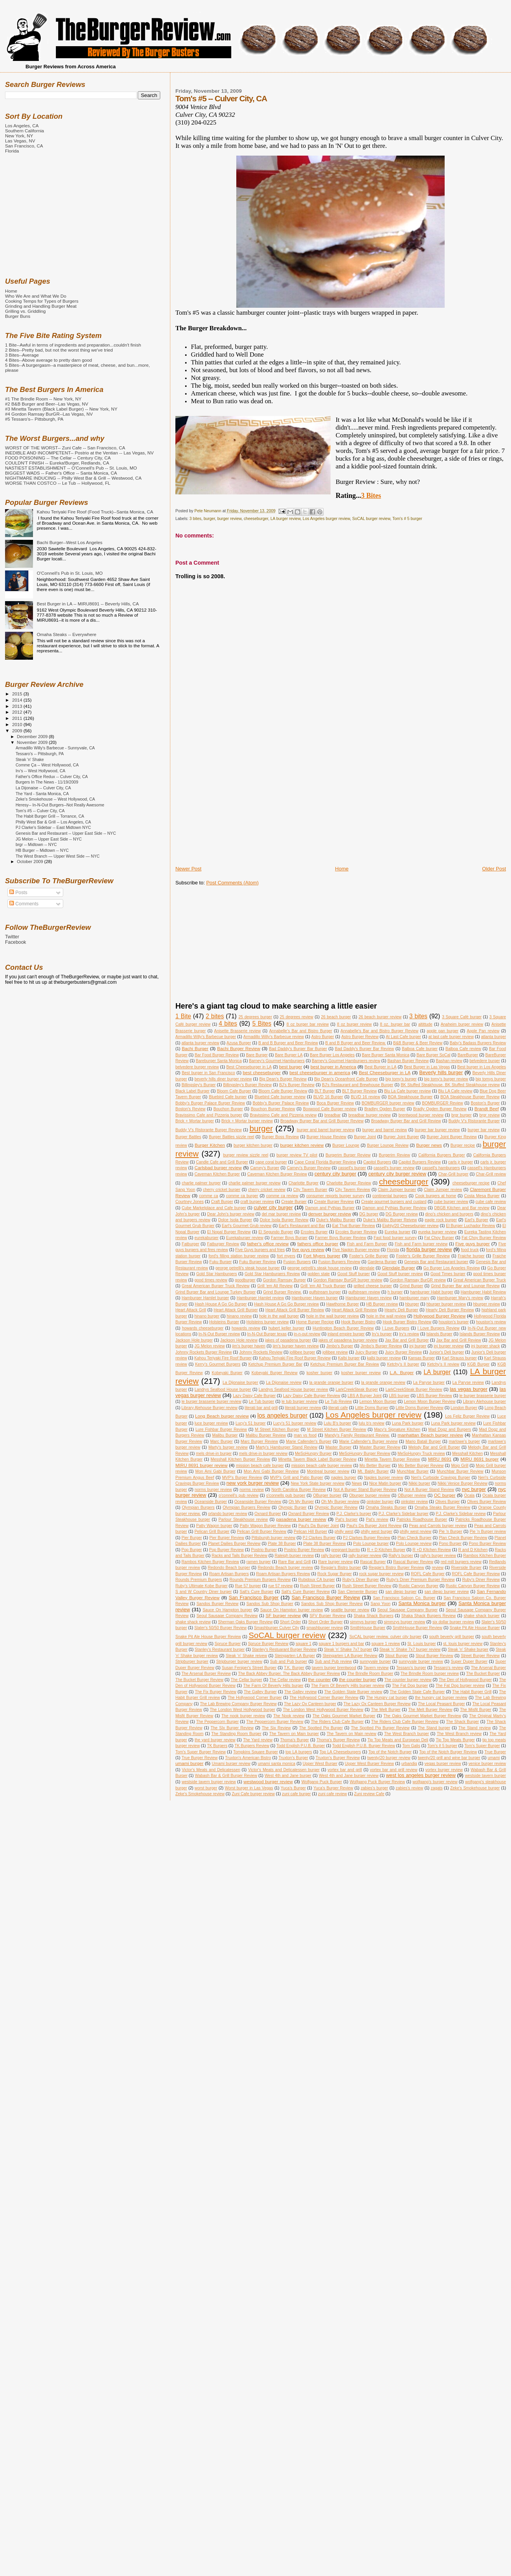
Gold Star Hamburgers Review (272, 1274)
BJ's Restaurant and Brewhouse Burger (357, 1085)
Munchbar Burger (413, 1471)
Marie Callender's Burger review (368, 1441)
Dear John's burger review (231, 1214)
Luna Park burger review (453, 1423)
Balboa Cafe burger (420, 1049)
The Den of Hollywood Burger (465, 1680)
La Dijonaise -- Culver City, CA (43, 787)
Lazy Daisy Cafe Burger (254, 1396)
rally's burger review (438, 1555)
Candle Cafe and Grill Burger (222, 1162)
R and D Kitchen (473, 1550)
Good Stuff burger (354, 1274)
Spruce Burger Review (268, 1644)
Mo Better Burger (375, 1465)
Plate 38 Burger (282, 1543)
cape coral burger (271, 1162)
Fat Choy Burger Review (484, 1238)
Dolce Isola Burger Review (284, 1220)
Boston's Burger (485, 1103)
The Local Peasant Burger (441, 1704)
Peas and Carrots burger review (438, 1526)
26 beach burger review (380, 1017)
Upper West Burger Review (369, 1763)
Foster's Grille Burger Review (423, 1256)
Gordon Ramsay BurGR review (418, 1280)
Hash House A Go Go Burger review (286, 1304)
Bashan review (449, 1061)
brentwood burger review (420, 1115)
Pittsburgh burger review (273, 1538)
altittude (425, 1024)
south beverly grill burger (451, 1637)
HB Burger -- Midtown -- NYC (42, 850)
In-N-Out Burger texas (267, 1334)
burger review (229, 519)
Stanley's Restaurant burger (220, 1649)
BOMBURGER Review (442, 1103)
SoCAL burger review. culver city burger (385, 1637)
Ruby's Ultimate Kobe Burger (201, 1586)
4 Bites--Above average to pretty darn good (48, 359)
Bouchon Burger (228, 1109)
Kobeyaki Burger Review (274, 1373)
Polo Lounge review (414, 1543)
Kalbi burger (349, 1358)
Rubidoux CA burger (316, 1579)
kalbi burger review (384, 1358)
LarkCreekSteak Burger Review (413, 1389)
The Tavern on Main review (351, 1734)
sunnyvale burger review (421, 1661)
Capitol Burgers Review (419, 1162)
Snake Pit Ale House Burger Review (208, 1637)
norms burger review (213, 1489)
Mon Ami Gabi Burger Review (271, 1471)
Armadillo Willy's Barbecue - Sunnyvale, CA (55, 747)
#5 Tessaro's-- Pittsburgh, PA (34, 418)
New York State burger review (318, 1483)
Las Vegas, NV (20, 140)
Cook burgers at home (435, 1196)
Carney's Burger (264, 1168)
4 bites (228, 1023)
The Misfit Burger (476, 1710)
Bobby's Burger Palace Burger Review (210, 1103)
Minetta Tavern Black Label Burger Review (317, 1459)
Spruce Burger (228, 1644)
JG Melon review (209, 1346)
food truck (470, 1250)
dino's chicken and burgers (449, 1214)
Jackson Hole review (238, 1340)
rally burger (331, 1555)
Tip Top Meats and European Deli (397, 1740)
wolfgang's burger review (434, 1782)
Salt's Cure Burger (257, 1592)
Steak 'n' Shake (30, 759)
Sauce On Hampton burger (227, 1610)
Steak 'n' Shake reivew (246, 1656)
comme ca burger (242, 1196)
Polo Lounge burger (371, 1543)
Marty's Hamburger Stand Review (286, 1447)
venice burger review (487, 1763)
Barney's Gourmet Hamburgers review (346, 1061)
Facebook (15, 942)
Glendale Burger (398, 1267)
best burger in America (333, 1066)
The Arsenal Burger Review (206, 1673)
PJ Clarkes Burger (319, 1538)
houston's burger (454, 1322)
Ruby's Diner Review (481, 1579)
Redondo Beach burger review (285, 1567)
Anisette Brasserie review (237, 1031)
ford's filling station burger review (238, 1256)
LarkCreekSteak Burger (357, 1389)
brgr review (490, 1115)
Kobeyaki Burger (227, 1373)
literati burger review (303, 1408)
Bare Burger (257, 1055)
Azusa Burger (239, 1043)
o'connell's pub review (238, 1495)
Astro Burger (322, 1037)
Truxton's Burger (293, 1758)
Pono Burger (450, 1543)
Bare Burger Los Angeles (332, 1055)
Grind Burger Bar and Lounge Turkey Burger (215, 1292)
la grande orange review (383, 1382)
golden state (319, 1274)
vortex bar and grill (344, 1770)
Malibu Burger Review (266, 1435)
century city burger (335, 1174)
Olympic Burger (292, 1507)
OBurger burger (327, 1495)
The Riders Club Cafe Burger (337, 1722)
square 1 (304, 1644)
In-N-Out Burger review (219, 1334)
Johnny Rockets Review (260, 1352)
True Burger (495, 1752)
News (357, 1483)
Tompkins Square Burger (255, 1752)
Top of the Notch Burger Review (448, 1752)
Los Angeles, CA (22, 125)
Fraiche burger (471, 1256)
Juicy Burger (366, 1352)
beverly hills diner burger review (223, 1079)
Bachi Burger (195, 1048)
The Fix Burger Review (215, 1692)
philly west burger (377, 1531)
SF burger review (283, 1615)
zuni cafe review (332, 1794)
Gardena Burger (382, 1262)
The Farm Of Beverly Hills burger (273, 1685)
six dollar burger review (453, 1622)
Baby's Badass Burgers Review (478, 1043)
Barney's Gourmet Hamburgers (277, 1061)
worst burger (206, 1788)
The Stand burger (434, 1728)
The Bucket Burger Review (199, 1680)
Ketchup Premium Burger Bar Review (344, 1364)
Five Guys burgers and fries (260, 1250)
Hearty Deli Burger (401, 1310)
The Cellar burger (246, 1680)
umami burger (189, 1763)
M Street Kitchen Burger (277, 1429)
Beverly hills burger (441, 1072)
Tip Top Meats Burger (455, 1740)
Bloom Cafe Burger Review (282, 1091)
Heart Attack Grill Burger (236, 1310)
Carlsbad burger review (218, 1167)
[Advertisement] (266, 805)
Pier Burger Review (226, 1538)
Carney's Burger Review (309, 1168)
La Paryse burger (429, 1382)
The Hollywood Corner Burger (255, 1697)
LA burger (437, 1372)
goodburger (245, 1280)
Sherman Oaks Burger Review (245, 1622)
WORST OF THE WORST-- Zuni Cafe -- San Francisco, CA (65, 447)
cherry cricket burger (221, 1189)
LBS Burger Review (434, 1396)
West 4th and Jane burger (288, 1775)
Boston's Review (190, 1109)
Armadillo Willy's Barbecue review (273, 1037)
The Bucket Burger (483, 1673)
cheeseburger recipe (471, 1183)
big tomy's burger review (446, 1079)
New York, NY (19, 135)
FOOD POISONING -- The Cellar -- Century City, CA (58, 457)
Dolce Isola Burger (235, 1220)
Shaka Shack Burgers (373, 1616)
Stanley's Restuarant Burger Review (284, 1649)
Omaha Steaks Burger (385, 1507)
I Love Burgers (395, 1328)
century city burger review (397, 1174)
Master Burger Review (380, 1447)
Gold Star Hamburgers (216, 1274)
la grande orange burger (331, 1382)
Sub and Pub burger (288, 1661)
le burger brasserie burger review (211, 1401)
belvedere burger (484, 1061)
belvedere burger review (197, 1067)
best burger (290, 1066)
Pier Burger (192, 1538)
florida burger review (429, 1249)
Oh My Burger (301, 1501)
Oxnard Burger (268, 1514)
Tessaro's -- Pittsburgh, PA (40, 753)
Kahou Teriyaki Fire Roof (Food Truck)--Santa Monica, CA (95, 511)
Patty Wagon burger (214, 1526)
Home (342, 869)
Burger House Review (326, 1137)
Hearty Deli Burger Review (450, 1310)
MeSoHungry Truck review (421, 1453)
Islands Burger (439, 1334)
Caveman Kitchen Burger (217, 1174)
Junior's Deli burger (446, 1352)
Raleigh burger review (294, 1555)
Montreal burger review (328, 1471)
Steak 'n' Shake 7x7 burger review (410, 1649)
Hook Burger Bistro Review (407, 1322)
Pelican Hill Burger (310, 1531)
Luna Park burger (407, 1423)
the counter (319, 1679)
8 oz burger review (354, 1024)
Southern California (24, 130)
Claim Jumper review (443, 1189)
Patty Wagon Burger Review (265, 1526)
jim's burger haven (248, 1346)
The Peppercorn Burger (217, 1722)
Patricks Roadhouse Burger (422, 1519)
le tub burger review (299, 1401)
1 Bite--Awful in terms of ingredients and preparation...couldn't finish (73, 344)
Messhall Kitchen (467, 1453)
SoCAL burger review (371, 519)
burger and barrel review (384, 1130)
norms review (251, 1489)
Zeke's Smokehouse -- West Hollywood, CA (55, 799)
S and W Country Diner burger (203, 1592)
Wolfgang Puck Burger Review (377, 1782)
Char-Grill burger (453, 1174)
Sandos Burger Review (217, 1604)
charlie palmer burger (201, 1183)
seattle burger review (350, 1610)
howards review (246, 1328)
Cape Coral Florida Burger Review (325, 1162)
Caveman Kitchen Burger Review (277, 1174)
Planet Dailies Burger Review (234, 1543)
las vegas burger (468, 1389)
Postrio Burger (264, 1550)
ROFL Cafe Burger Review (476, 1574)
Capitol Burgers (377, 1162)
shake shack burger (482, 1616)
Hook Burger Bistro (358, 1322)
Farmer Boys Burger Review (340, 1238)
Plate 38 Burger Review (324, 1543)
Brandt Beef (487, 1108)
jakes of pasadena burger (288, 1340)
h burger (395, 1292)
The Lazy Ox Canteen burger (310, 1704)
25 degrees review (296, 1017)
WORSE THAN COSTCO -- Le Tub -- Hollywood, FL (57, 482)
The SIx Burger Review (232, 1728)
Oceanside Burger (210, 1501)
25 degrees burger (255, 1017)
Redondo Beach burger (229, 1567)
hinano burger (206, 1316)
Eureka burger (398, 1232)
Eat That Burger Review (353, 1226)
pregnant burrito (345, 1550)
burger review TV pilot (297, 1155)
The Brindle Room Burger (370, 1673)
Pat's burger (346, 1519)
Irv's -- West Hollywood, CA (40, 770)
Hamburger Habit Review (483, 1292)
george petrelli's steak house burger (247, 1268)
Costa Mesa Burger (482, 1196)
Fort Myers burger (321, 1255)
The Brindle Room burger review (429, 1673)
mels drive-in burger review (263, 1453)
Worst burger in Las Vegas (249, 1788)
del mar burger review (281, 1214)
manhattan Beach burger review (430, 1434)
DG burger (368, 1214)
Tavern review (376, 1668)
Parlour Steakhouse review (243, 1519)
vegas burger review (442, 1763)
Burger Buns (17, 316)
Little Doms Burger (371, 1408)
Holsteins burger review (267, 1322)
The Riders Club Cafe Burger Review (404, 1722)
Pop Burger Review (226, 1550)
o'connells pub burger (285, 1495)
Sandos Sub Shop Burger (269, 1604)
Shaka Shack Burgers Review (428, 1616)
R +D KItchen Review (431, 1550)
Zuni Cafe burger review (253, 1794)
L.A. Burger (402, 1372)
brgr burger (461, 1115)
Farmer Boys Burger (289, 1238)
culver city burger (273, 1207)
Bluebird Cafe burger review (280, 1097)
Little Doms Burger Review (419, 1408)
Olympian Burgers (198, 1507)
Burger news (429, 1145)
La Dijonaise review (283, 1382)
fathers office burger (317, 1243)
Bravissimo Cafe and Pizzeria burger (208, 1115)
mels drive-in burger (214, 1453)
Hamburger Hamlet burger (205, 1298)
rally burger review (364, 1555)
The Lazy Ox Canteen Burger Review (377, 1704)
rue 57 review (280, 1586)
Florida (393, 1250)
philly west (343, 1531)
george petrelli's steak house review (319, 1268)
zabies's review (409, 1788)
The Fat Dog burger (410, 1685)
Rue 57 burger (248, 1586)
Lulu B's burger (337, 1423)
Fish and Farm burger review (421, 1244)
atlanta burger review (200, 1043)
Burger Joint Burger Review (452, 1137)
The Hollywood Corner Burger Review (323, 1697)
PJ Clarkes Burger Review (366, 1538)
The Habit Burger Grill (472, 1692)
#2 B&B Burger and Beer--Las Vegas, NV (46, 403)
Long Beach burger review (222, 1415)
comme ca (208, 1196)
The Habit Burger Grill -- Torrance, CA (50, 816)
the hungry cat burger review (441, 1697)
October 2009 (31, 861)
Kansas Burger (421, 1358)
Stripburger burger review (239, 1661)
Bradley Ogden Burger (384, 1109)
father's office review (268, 1243)
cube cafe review (491, 1202)
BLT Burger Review (359, 1091)
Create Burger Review (334, 1202)
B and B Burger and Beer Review (288, 1043)
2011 (17, 718)
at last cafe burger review (451, 1037)
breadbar (332, 1115)
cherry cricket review (266, 1189)
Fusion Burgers (297, 1262)
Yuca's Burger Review (333, 1788)
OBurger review (412, 1495)
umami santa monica (276, 1763)
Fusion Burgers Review (339, 1262)
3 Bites (371, 495)
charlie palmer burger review (255, 1183)
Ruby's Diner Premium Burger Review (420, 1579)
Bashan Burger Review (407, 1061)
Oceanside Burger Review (257, 1501)
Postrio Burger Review (304, 1550)
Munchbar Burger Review (460, 1471)
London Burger (463, 1408)
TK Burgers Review (251, 1746)
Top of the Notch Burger (389, 1752)
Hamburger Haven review (369, 1298)
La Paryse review (468, 1382)
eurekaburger (206, 1238)
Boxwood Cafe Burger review (330, 1109)
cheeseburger (256, 519)
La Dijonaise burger (240, 1382)
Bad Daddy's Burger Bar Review (364, 1049)
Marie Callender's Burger (308, 1441)
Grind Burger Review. (282, 1292)
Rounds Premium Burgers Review (260, 1579)
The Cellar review (285, 1680)
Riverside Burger (466, 1567)
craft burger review (257, 1202)
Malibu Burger (225, 1435)
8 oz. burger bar (395, 1024)
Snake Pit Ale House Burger (475, 1628)
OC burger (444, 1495)
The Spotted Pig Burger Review (380, 1728)
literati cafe (338, 1408)
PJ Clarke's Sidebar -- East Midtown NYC (53, 827)
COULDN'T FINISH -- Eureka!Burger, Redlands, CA (57, 462)
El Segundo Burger (275, 1232)
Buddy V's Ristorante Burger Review (208, 1130)
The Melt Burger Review (430, 1710)
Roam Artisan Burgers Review (283, 1574)
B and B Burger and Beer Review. (355, 1043)
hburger (412, 1304)
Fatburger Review (223, 1244)
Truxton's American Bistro (248, 1758)
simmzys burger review (404, 1622)
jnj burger (417, 1346)
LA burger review (285, 519)
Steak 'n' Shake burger (468, 1649)
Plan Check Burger (414, 1538)
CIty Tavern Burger (310, 1189)
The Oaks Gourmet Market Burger (343, 1716)
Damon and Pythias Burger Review (394, 1208)
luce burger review (211, 1423)
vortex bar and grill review (393, 1770)
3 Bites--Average (22, 354)
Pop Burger (192, 1550)
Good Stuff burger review (400, 1274)
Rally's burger (400, 1555)
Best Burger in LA (380, 1067)
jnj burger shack (485, 1346)
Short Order (290, 1622)
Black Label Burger (192, 1091)
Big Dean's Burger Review (283, 1079)
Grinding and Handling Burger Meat (40, 306)
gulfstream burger (325, 1292)
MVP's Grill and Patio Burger (296, 1477)
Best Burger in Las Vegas (427, 1067)
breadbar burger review (369, 1115)
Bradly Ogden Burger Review (440, 1109)
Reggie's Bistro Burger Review (396, 1567)
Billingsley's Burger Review (247, 1085)
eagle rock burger (441, 1220)
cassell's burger (352, 1168)
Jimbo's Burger (339, 1346)
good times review (210, 1280)
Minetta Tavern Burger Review (392, 1459)
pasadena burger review (301, 1519)
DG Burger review (402, 1214)
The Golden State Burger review (353, 1692)
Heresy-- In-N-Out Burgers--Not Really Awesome (60, 805)
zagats (437, 1788)
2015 (17, 693)
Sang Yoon (380, 1604)
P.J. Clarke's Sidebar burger (404, 1514)
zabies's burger (374, 1788)
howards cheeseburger (202, 1328)
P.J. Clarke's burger (353, 1514)
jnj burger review (449, 1346)
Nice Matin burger (385, 1483)
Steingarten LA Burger (295, 1656)
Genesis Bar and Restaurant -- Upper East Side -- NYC (66, 833)
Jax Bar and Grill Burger (407, 1340)
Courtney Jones (189, 1202)
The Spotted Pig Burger (321, 1728)
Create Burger (294, 1202)
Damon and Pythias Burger (330, 1208)
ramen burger (258, 1562)
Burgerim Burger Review (348, 1155)
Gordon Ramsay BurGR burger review (347, 1280)
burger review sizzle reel (245, 1155)
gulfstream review (364, 1292)
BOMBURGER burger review (388, 1103)
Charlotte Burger (303, 1183)
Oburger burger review (369, 1495)
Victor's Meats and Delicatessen (211, 1770)
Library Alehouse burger (484, 1401)
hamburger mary (414, 1298)
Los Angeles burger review (326, 519)
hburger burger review (446, 1304)
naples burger (343, 1477)
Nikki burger (419, 1483)
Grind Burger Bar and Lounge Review (465, 1286)
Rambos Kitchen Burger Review (210, 1562)
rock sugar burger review (381, 1574)
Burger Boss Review (280, 1137)
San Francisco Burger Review (326, 1597)
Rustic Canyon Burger (418, 1586)
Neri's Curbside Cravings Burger (440, 1477)
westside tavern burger (485, 1775)
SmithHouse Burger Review (417, 1628)
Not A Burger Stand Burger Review (365, 1489)
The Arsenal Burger (488, 1668)
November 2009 (33, 742)
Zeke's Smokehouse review (200, 1794)
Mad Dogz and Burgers (449, 1429)
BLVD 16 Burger (328, 1097)
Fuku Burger (221, 1262)
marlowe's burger (464, 1441)
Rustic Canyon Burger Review (473, 1586)
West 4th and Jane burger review (349, 1775)
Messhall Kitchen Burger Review (240, 1459)
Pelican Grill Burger (211, 1531)
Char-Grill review (491, 1174)
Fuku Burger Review (257, 1262)
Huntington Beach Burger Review (343, 1328)
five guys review (308, 1249)
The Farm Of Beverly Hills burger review (348, 1685)
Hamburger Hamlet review (260, 1298)
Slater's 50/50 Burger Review (220, 1628)
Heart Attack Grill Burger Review (294, 1310)
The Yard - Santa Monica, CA (42, 793)
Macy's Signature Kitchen (397, 1429)
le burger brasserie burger (482, 1396)
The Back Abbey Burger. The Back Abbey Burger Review (289, 1673)
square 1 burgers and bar (341, 1644)
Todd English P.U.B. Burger (300, 1746)
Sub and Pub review (333, 1661)
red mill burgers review (461, 1562)
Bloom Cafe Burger (234, 1091)
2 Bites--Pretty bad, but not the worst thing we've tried (59, 349)
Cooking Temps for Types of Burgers (41, 300)
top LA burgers (299, 1752)
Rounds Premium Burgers (198, 1579)
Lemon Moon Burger (377, 1401)
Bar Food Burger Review (217, 1055)
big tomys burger (491, 1079)
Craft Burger (222, 1202)
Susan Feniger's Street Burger (249, 1668)
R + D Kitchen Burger (386, 1550)
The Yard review (257, 1740)
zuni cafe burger (296, 1794)
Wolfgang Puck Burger (321, 1782)
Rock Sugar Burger (334, 1574)
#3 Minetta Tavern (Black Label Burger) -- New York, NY (61, 408)
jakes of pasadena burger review (348, 1340)
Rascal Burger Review (413, 1562)
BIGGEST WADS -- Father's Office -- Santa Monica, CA (61, 472)
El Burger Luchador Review (470, 1226)
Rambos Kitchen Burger (484, 1555)
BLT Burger (325, 1091)
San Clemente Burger (358, 1592)
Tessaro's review (448, 1668)
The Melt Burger (385, 1710)
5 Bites (261, 1023)
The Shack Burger (462, 1722)
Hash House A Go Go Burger (221, 1304)
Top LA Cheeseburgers (340, 1752)
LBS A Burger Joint (365, 1396)
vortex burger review (443, 1770)
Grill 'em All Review (275, 1286)
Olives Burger (447, 1501)
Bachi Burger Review (238, 1048)
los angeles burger (282, 1415)
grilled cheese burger (372, 1286)
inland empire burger (345, 1334)
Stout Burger (396, 1656)
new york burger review (253, 1483)
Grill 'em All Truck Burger (323, 1286)
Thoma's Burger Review (338, 1740)
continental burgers (389, 1196)
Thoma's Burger (294, 1740)
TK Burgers (217, 1746)
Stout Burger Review (434, 1656)
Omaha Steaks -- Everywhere (67, 634)
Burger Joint (365, 1137)
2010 (17, 724)
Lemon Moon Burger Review (430, 1401)
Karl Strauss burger (459, 1358)
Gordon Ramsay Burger (284, 1280)
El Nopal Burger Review (229, 1232)
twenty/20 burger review (389, 1758)
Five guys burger (473, 1243)
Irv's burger (382, 1334)
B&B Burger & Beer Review (417, 1043)
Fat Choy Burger (439, 1238)
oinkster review (414, 1501)
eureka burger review (437, 1232)
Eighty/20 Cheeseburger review (410, 1226)
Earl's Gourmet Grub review (246, 1226)
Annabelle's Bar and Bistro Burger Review (380, 1031)
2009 (17, 730)
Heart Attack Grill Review (354, 1310)
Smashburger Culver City (276, 1628)
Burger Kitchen (210, 1145)
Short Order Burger (325, 1622)
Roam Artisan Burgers (229, 1574)
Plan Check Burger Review (463, 1538)
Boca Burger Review (335, 1103)
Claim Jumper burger (397, 1189)
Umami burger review (231, 1763)
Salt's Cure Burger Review (305, 1592)
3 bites (195, 519)
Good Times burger (447, 1274)
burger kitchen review (302, 1145)
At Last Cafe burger (403, 1037)
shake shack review (193, 1622)
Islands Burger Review (479, 1334)
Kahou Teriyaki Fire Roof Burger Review (295, 1358)
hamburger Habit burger (431, 1292)
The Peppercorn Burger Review (274, 1722)
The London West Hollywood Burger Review (323, 1710)
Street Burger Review (480, 1656)
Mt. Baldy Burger (372, 1471)
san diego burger (400, 1592)
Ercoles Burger (314, 1232)
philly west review (415, 1531)
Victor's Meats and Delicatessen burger (283, 1770)
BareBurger (467, 1055)
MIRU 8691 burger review (201, 1465)
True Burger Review (200, 1758)
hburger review (486, 1304)
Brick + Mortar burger (194, 1121)
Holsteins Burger (224, 1322)
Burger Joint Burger (401, 1137)
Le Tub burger (261, 1401)
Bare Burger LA (289, 1055)
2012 (17, 711)
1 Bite (183, 1016)
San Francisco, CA (24, 145)
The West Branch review (459, 1734)
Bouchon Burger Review (273, 1109)
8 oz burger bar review (307, 1024)
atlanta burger (493, 1037)
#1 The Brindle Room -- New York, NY (43, 398)
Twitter (12, 937)
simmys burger (363, 1622)
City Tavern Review (352, 1189)
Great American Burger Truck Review (215, 1286)
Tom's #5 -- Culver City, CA (40, 810)
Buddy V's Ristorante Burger (474, 1121)
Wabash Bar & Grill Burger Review (226, 1775)
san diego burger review (446, 1592)
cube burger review (451, 1202)
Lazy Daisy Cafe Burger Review (311, 1396)
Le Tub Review (338, 1401)
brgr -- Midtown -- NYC (36, 844)
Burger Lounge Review (388, 1145)
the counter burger (357, 1679)
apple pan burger (443, 1031)
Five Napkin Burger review (355, 1250)
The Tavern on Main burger (294, 1734)
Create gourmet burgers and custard (393, 1202)
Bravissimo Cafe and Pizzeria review (283, 1115)
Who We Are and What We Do (35, 295)
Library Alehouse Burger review (209, 1408)
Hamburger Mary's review (460, 1298)
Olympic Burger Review (336, 1507)
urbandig (409, 1763)
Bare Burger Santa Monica (385, 1055)
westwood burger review (268, 1781)
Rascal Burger (373, 1562)
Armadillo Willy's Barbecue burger (205, 1037)
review (437, 1567)
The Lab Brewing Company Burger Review (238, 1704)
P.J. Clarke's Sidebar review (461, 1514)
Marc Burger (221, 1441)
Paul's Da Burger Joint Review (374, 1526)
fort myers (286, 1256)
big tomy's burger (401, 1079)
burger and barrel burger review (326, 1130)
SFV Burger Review (328, 1616)
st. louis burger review (462, 1644)
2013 (17, 706)
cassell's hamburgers (441, 1168)
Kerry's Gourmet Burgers (218, 1364)
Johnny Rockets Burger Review (203, 1352)
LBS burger (399, 1396)
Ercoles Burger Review (356, 1232)
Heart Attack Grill (190, 1310)
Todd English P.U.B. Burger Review (363, 1746)
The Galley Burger (260, 1692)
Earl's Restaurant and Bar (302, 1226)
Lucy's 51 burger (251, 1423)
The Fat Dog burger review (460, 1685)
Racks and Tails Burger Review (239, 1555)
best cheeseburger (262, 1072)
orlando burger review (227, 1514)
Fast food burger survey (395, 1238)
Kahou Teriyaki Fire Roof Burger (223, 1358)
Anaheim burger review (462, 1024)
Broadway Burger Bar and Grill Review (406, 1121)
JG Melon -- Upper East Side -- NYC (48, 839)
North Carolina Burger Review (299, 1489)
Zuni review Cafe (369, 1794)
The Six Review (276, 1728)
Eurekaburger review (244, 1238)
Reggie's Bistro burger (341, 1567)
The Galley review (300, 1692)
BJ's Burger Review (296, 1085)
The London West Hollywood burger (242, 1710)
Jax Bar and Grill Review (458, 1340)
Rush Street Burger (317, 1586)
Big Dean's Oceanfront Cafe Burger (346, 1079)
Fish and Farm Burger (367, 1244)
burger (209, 519)
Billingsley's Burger (199, 1085)
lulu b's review (372, 1423)
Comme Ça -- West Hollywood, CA (47, 765)
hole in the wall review (386, 1316)
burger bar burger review (437, 1130)
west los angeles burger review (421, 1775)
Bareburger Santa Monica (219, 1061)
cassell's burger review (394, 1168)
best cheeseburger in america (319, 1072)
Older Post (494, 869)
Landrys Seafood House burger (222, 1389)
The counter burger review (407, 1680)
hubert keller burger (286, 1328)
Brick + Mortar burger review (247, 1121)
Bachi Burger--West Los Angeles (69, 542)
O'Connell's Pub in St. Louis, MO (70, 573)
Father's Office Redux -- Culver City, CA (52, 776)
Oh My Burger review (340, 1501)
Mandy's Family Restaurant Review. (357, 1435)
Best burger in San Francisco (208, 1073)
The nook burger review (243, 1716)
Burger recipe (462, 1145)
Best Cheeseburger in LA (249, 1067)
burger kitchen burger (253, 1145)
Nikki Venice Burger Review (462, 1483)
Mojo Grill (459, 1465)
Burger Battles (188, 1137)
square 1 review (385, 1644)
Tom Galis (411, 1746)
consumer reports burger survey (335, 1196)
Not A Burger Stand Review (429, 1489)
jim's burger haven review (296, 1346)
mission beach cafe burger (260, 1465)
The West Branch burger (406, 1734)
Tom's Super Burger (482, 1746)
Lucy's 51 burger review (294, 1423)
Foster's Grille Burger (368, 1256)
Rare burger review (335, 1562)
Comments (23, 904)
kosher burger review (361, 1373)
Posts (18, 892)
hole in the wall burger (279, 1316)
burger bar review (483, 1130)
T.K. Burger (294, 1668)
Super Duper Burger (469, 1661)
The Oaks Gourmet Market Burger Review (422, 1716)
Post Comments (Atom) (232, 883)
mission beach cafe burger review (321, 1465)
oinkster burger (380, 1501)
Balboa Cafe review (463, 1049)
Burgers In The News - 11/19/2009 (47, 782)
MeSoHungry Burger (313, 1453)
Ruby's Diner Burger (360, 1579)
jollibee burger (302, 1352)
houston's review (491, 1322)
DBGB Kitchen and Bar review (461, 1208)
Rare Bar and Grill (294, 1562)
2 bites (215, 1016)
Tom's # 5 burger (407, 519)
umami (494, 1758)
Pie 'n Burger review (488, 1531)
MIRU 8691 (439, 1458)
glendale (366, 1268)
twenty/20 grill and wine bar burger (449, 1758)
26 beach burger (336, 1017)
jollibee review (335, 1352)
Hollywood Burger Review (440, 1315)
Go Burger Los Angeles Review (451, 1268)
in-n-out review (307, 1334)
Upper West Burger (320, 1763)
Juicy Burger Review (403, 1352)
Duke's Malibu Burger (335, 1220)
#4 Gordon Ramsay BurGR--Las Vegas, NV (49, 413)
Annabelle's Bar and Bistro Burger (300, 1031)
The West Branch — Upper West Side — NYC (58, 856)
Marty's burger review (228, 1447)
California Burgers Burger (441, 1155)
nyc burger (474, 1489)
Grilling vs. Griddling (25, 311)
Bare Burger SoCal (433, 1055)
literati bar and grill (261, 1408)
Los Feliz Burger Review (467, 1416)
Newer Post (188, 869)
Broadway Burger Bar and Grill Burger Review (322, 1121)
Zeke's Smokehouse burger (475, 1788)
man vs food (305, 1435)
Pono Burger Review (487, 1543)
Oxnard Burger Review (308, 1514)
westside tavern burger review (209, 1782)
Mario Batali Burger (423, 1441)
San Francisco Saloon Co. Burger (404, 1598)
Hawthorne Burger (342, 1304)
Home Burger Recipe (315, 1322)
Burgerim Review (394, 1155)
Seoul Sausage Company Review (227, 1616)
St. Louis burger (421, 1644)
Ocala (469, 1495)
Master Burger (339, 1447)
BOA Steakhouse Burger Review (470, 1097)
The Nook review (288, 1716)
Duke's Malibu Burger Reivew (390, 1220)
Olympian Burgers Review (246, 1507)
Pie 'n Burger (450, 1531)
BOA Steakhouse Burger (410, 1097)
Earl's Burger (476, 1220)
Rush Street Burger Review (366, 1586)
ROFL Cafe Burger (428, 1574)
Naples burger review (383, 1477)
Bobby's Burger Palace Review (281, 1103)
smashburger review (325, 1628)
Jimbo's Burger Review (381, 1346)
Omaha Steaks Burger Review (442, 1507)
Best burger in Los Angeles (481, 1067)
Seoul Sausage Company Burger (408, 1610)
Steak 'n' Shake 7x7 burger (348, 1649)
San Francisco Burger (254, 1597)
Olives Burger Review (486, 1501)
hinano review (239, 1316)
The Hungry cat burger (386, 1697)
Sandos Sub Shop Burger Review (332, 1604)
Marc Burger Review (259, 1441)
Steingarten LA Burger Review (349, 1656)
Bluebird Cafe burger (228, 1097)
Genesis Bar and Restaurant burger (436, 1262)
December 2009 (33, 736)
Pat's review (377, 1519)
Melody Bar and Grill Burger (434, 1447)
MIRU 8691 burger (480, 1458)
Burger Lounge (345, 1145)
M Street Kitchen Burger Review (336, 1429)
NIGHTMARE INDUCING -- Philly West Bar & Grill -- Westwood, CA (73, 477)
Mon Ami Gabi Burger (215, 1471)
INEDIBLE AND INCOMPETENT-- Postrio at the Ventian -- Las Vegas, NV (79, 452)
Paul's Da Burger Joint (318, 1526)
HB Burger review (382, 1304)
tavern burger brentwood (334, 1668)
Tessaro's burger (411, 1668)
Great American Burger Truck (479, 1280)
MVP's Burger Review (242, 1477)
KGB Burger (478, 1364)
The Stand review (474, 1728)
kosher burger (319, 1373)
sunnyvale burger (375, 1661)
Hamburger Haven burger (315, 1298)
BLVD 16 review (365, 1097)
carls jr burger (460, 1162)
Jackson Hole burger (194, 1340)
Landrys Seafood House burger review (293, 1389)
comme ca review (282, 1196)
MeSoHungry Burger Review (364, 1453)
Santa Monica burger (422, 1603)
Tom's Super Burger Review (200, 1752)
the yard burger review (215, 1740)
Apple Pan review (483, 1031)
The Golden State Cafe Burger (417, 1692)
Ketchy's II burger (403, 1364)
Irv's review (409, 1334)
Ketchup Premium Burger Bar (275, 1364)
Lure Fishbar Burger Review (221, 1429)
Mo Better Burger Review (420, 1465)
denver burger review (329, 1213)
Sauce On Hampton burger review (291, 1610)
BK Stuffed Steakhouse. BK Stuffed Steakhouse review (450, 1085)
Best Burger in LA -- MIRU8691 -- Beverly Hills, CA (88, 603)
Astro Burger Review (360, 1037)
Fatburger (190, 1244)
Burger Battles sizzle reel (231, 1137)
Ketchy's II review (443, 1364)
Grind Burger (411, 1286)
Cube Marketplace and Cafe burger (214, 1208)
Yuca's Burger (293, 1788)
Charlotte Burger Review (348, 1183)
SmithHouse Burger (367, 1628)
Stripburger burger (191, 1661)
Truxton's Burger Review (337, 1758)
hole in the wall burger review (332, 1316)
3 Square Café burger (462, 1017)
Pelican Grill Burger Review (261, 1531)
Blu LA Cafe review (455, 1091)
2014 (17, 699)
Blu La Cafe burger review (407, 1091)
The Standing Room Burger (236, 1734)
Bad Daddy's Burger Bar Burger (298, 1049)
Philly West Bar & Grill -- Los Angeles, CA (53, 822)
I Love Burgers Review (438, 1328)
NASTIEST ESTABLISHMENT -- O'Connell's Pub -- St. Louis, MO (71, 467)
